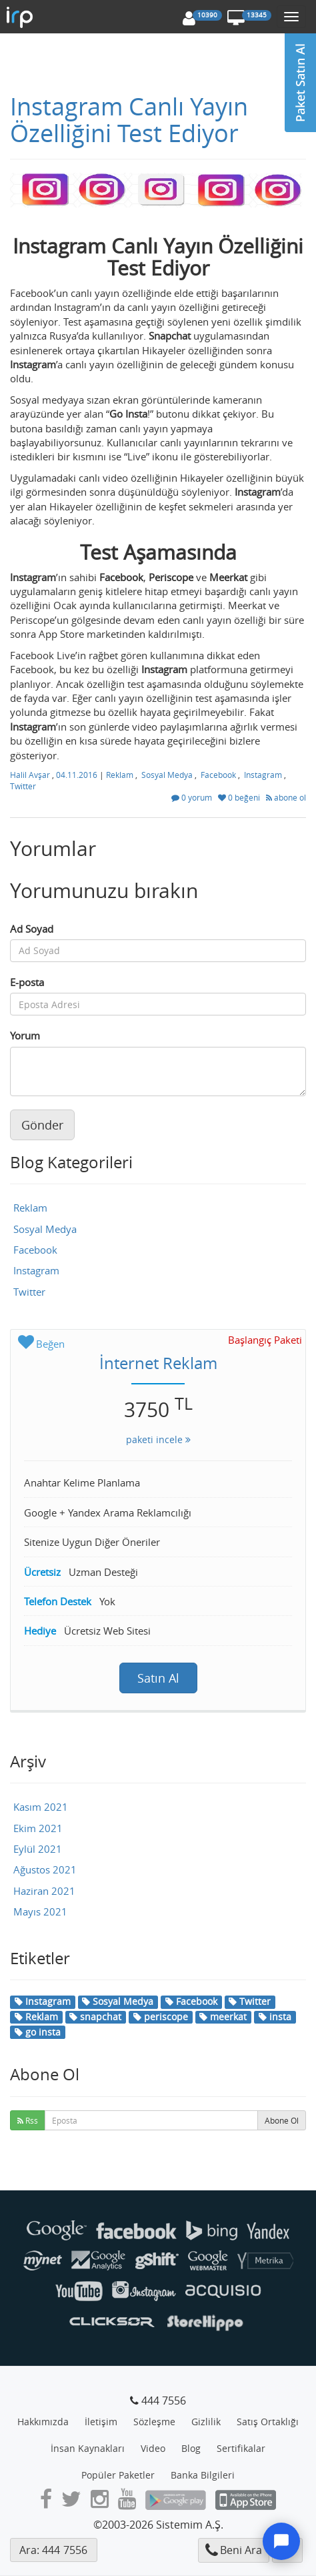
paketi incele (158, 1439)
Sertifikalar (241, 2448)
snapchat (95, 2016)
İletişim (101, 2421)
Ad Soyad (31, 928)
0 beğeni (240, 797)
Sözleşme (154, 2421)
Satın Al (158, 1678)
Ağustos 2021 (45, 1869)
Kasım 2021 (40, 1806)
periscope (160, 2016)
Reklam (119, 774)
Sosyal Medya (167, 774)
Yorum (25, 1035)
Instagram (263, 774)
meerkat (223, 2016)
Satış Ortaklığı (268, 2421)
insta (275, 2016)
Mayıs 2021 (40, 1911)
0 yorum (192, 797)
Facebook (218, 774)
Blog (191, 2448)
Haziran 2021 (44, 1890)
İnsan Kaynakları (88, 2448)
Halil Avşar (31, 774)
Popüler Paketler (118, 2475)
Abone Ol (282, 2120)
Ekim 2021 (38, 1828)
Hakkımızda (43, 2421)
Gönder (42, 1125)
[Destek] (281, 2541)
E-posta (27, 982)
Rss (27, 2120)
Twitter (23, 786)
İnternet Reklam (158, 1363)
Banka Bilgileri (203, 2475)
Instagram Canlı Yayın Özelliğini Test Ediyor (129, 119)
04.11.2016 (77, 774)
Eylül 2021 (37, 1848)
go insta (38, 2032)
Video (153, 2448)
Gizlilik (206, 2421)
